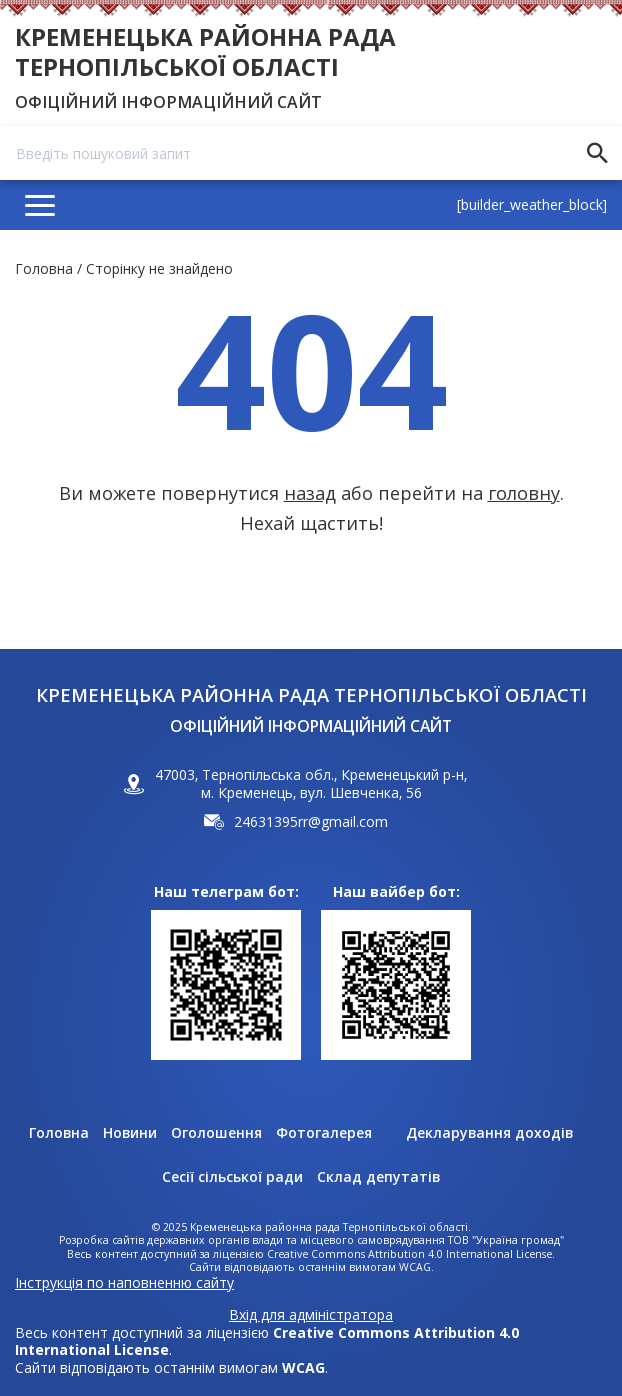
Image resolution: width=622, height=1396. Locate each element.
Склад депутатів (378, 1177)
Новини (130, 1133)
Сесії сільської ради (232, 1177)
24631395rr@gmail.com (311, 821)
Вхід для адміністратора (311, 1315)
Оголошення (216, 1133)
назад (310, 493)
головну (524, 493)
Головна (44, 268)
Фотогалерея (324, 1133)
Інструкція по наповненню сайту (124, 1282)
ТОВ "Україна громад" (506, 1240)
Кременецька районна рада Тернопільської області (205, 51)
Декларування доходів (489, 1133)
